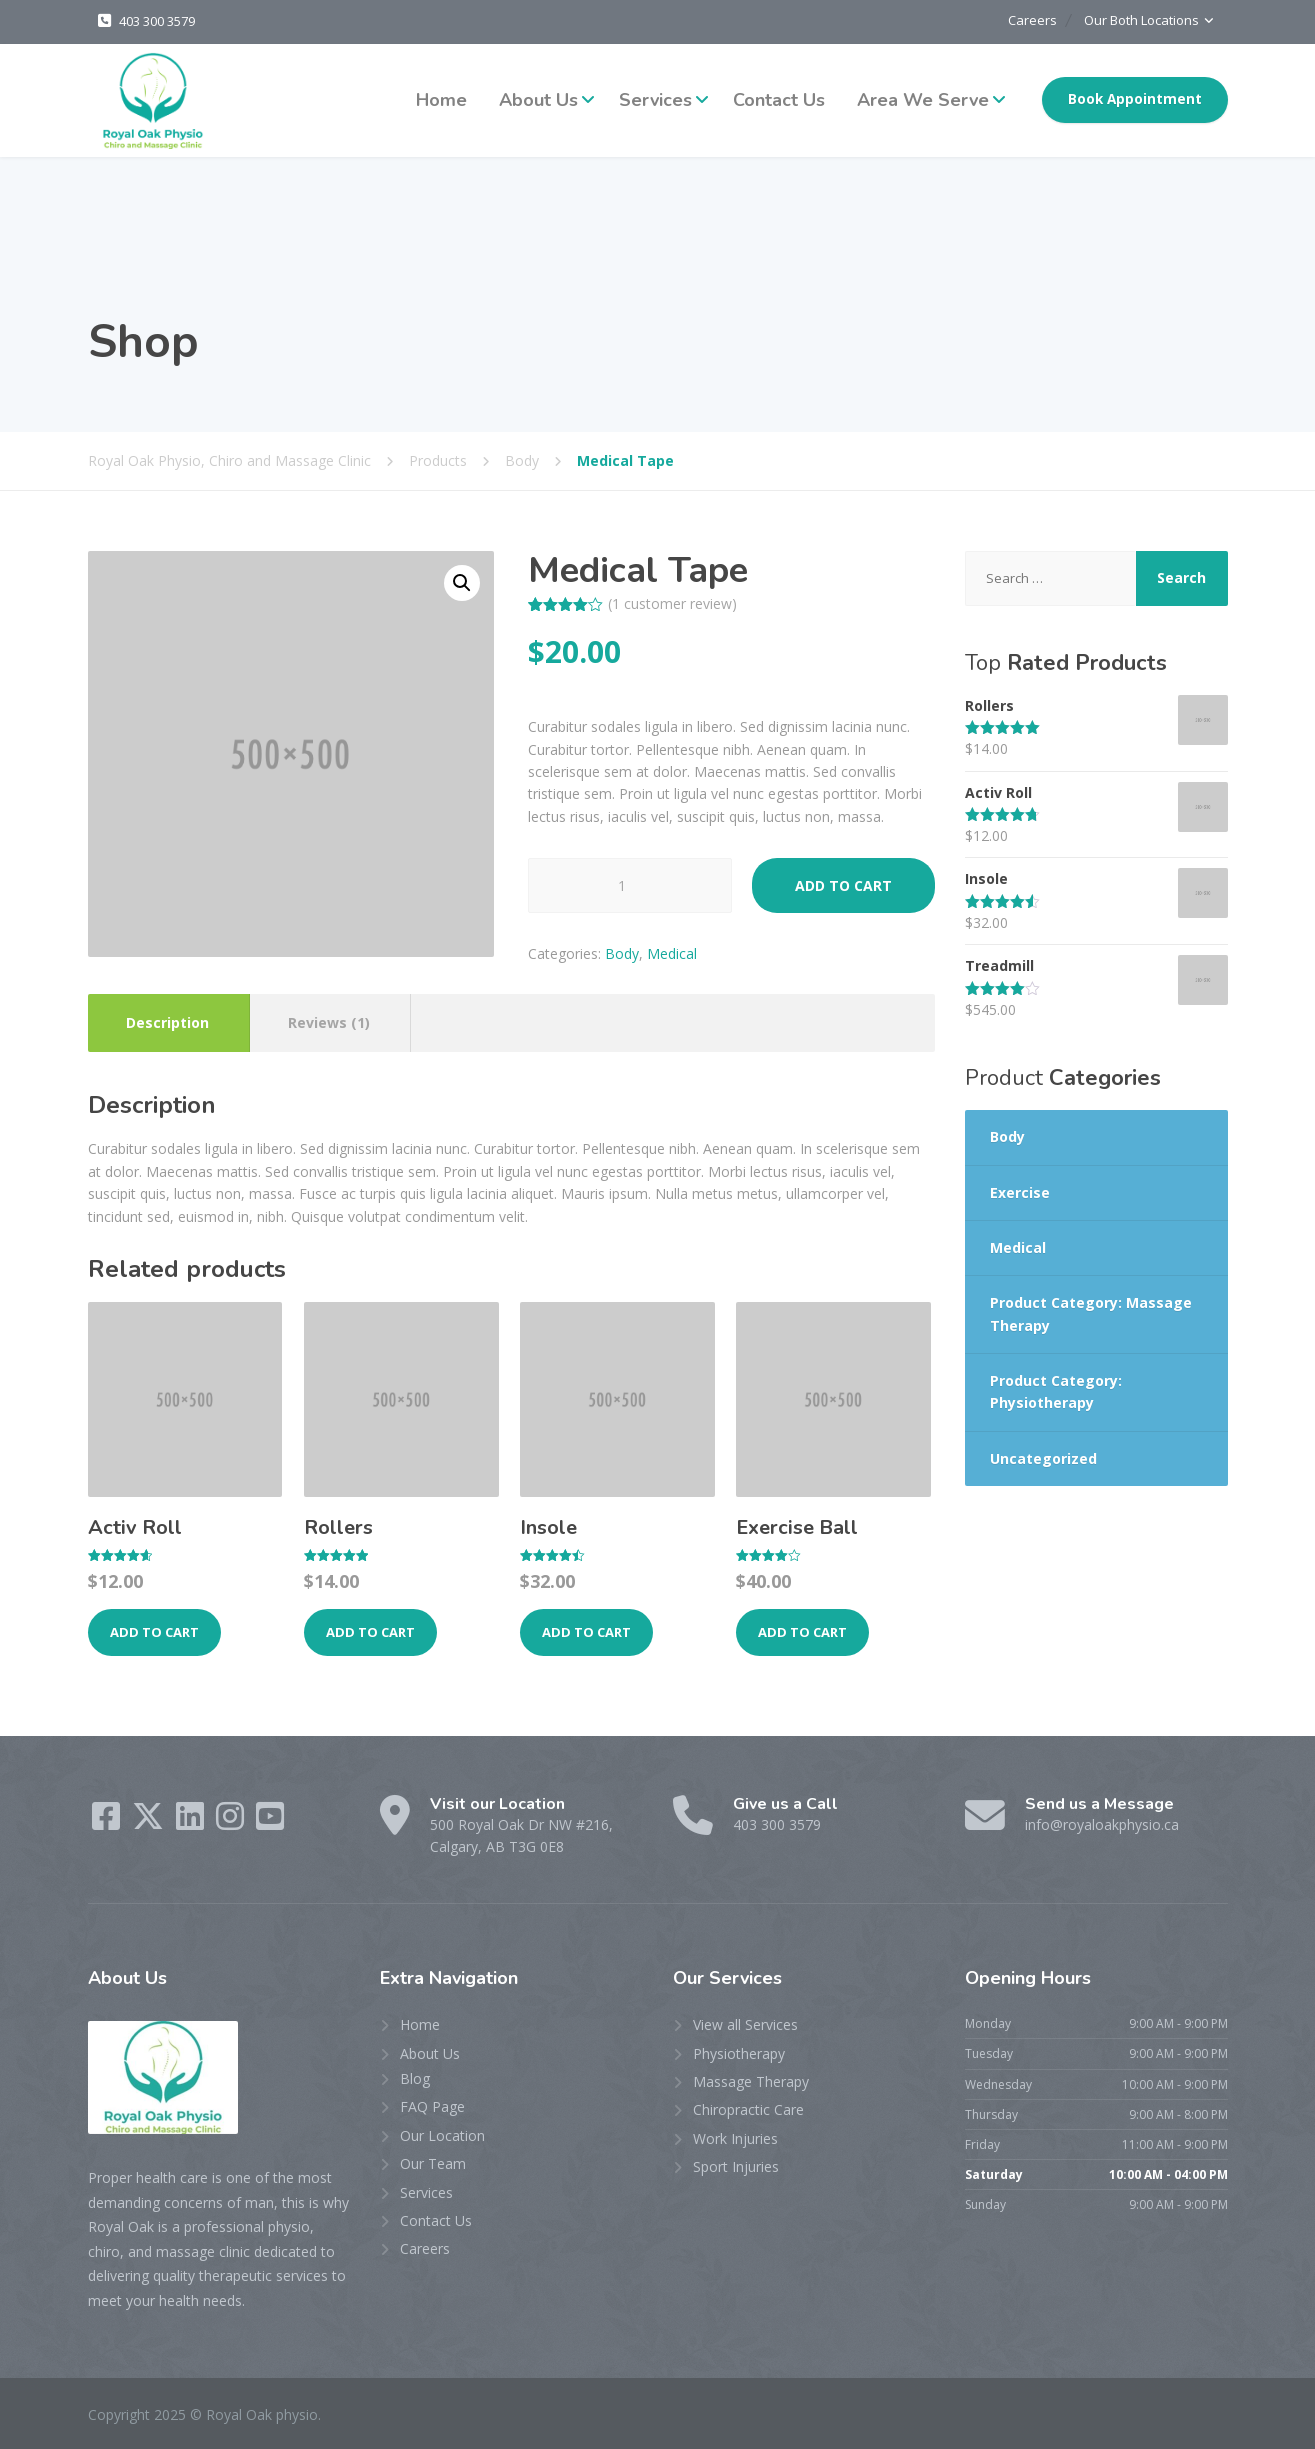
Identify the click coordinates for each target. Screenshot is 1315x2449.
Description (167, 1021)
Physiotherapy (739, 2052)
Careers (1017, 20)
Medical (672, 952)
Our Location (442, 2134)
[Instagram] (232, 1821)
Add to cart (843, 884)
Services (655, 99)
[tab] (167, 1022)
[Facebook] (108, 1821)
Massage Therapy (751, 2080)
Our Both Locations (1138, 20)
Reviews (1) (329, 1021)
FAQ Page (432, 2105)
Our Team (433, 2162)
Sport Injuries (736, 2165)
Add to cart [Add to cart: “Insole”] (586, 1631)
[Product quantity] (629, 884)
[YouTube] (270, 1821)
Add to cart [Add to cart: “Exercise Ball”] (802, 1631)
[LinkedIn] (192, 1821)
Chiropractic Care (748, 2108)
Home (441, 99)
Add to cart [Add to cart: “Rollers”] (370, 1631)
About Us (538, 99)
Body (622, 952)
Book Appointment (1135, 98)
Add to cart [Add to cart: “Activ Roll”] (154, 1631)
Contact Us (779, 99)
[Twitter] (150, 1821)
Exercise (1020, 1191)
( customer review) (672, 602)
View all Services (745, 2023)
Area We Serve (923, 99)
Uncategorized (1043, 1457)
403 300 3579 (157, 21)
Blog (415, 2077)
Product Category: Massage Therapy (1091, 1312)
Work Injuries (735, 2137)
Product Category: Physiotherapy (1056, 1390)
